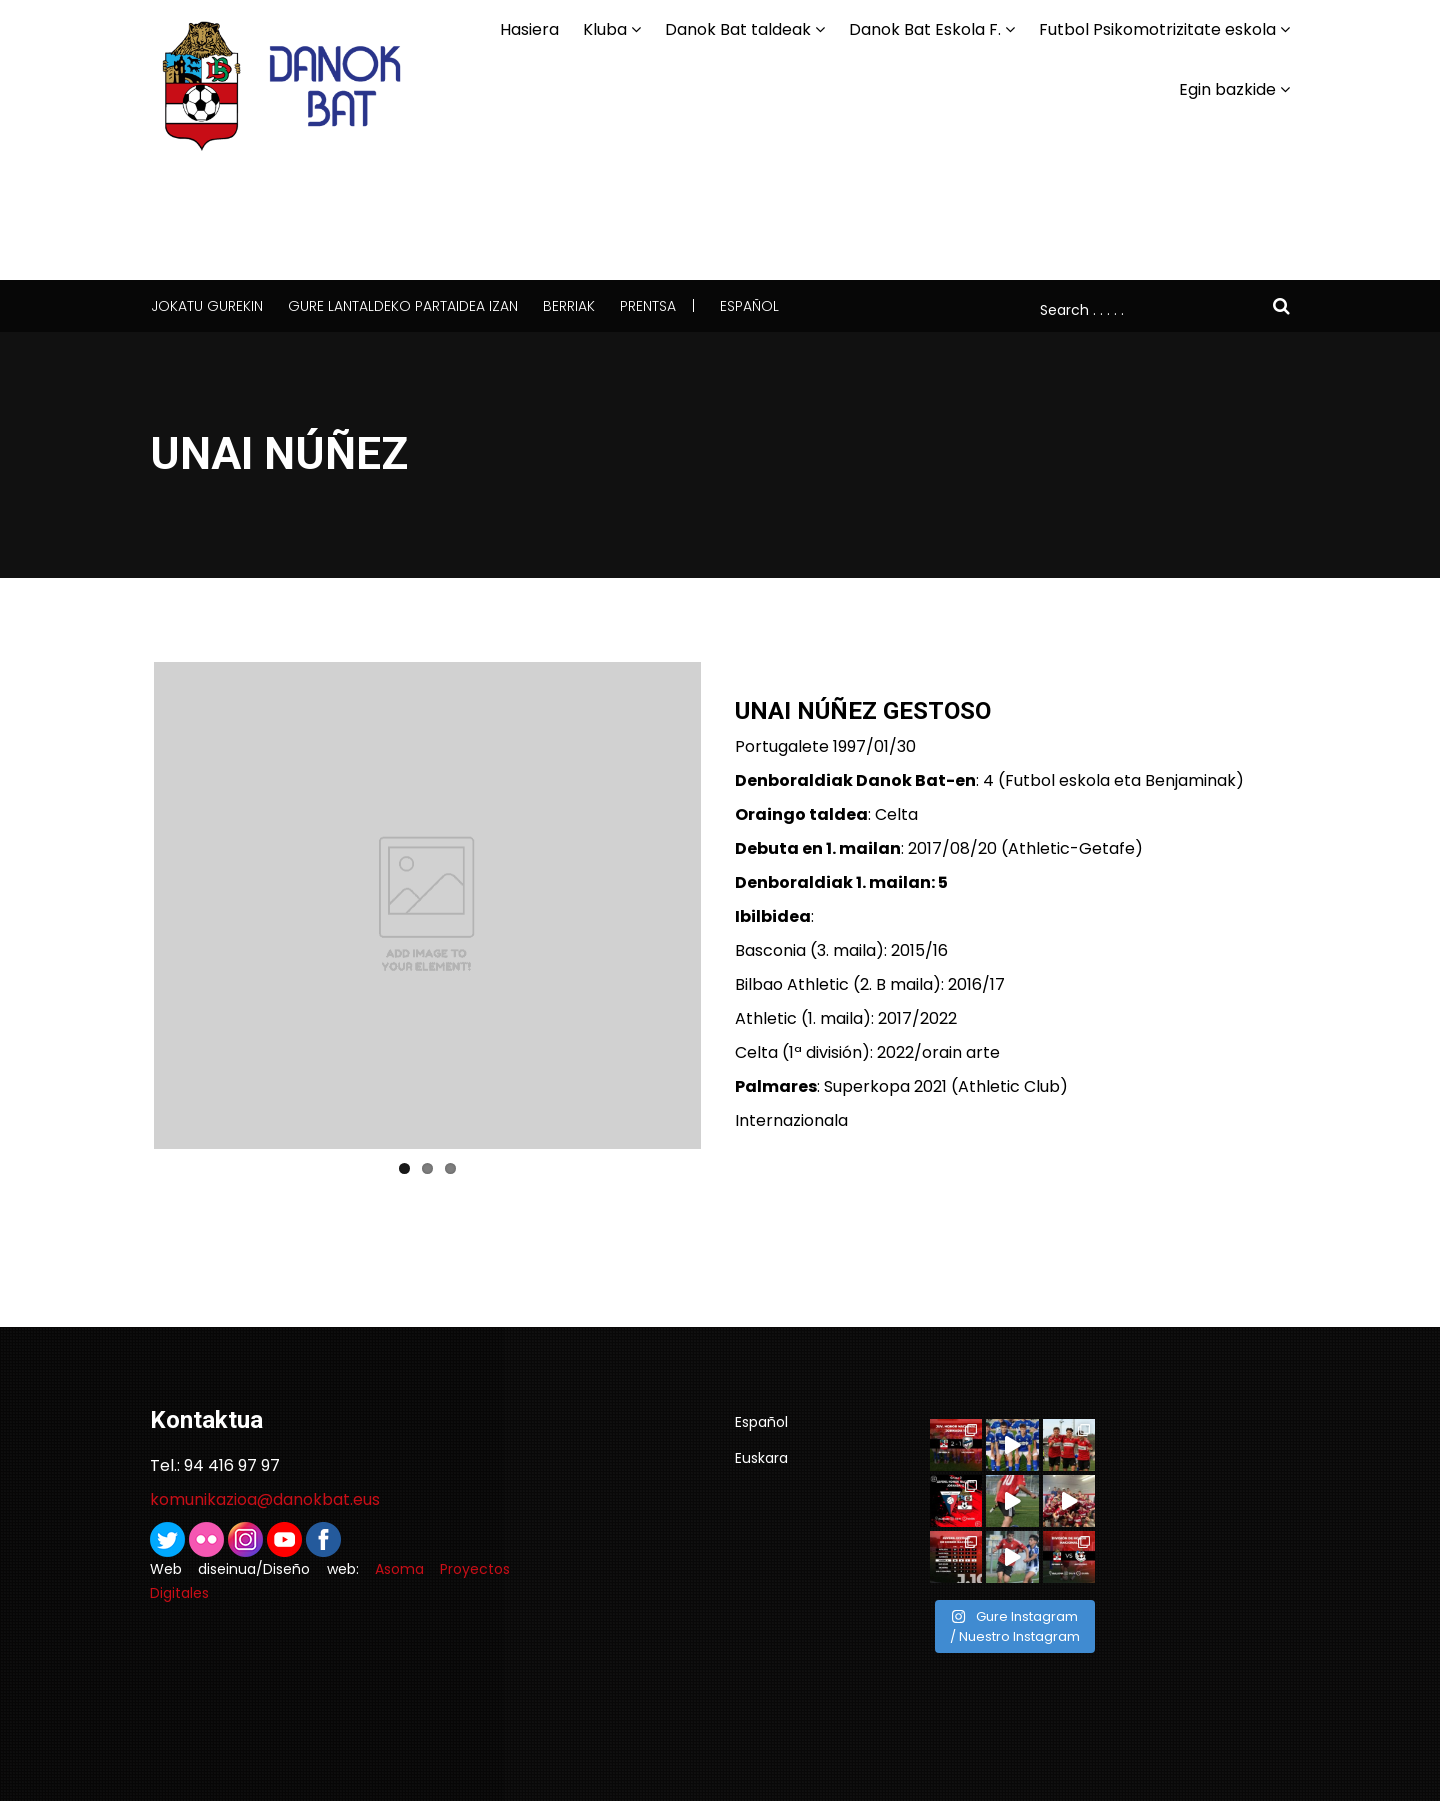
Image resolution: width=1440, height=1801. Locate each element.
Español (749, 306)
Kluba (605, 29)
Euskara (761, 1458)
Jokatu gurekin (207, 306)
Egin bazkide (1227, 89)
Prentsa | (657, 306)
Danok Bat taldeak (738, 29)
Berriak (569, 306)
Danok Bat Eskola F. (925, 29)
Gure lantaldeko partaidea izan (403, 306)
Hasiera (529, 29)
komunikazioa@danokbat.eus (265, 1499)
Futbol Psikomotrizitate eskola (1157, 29)
